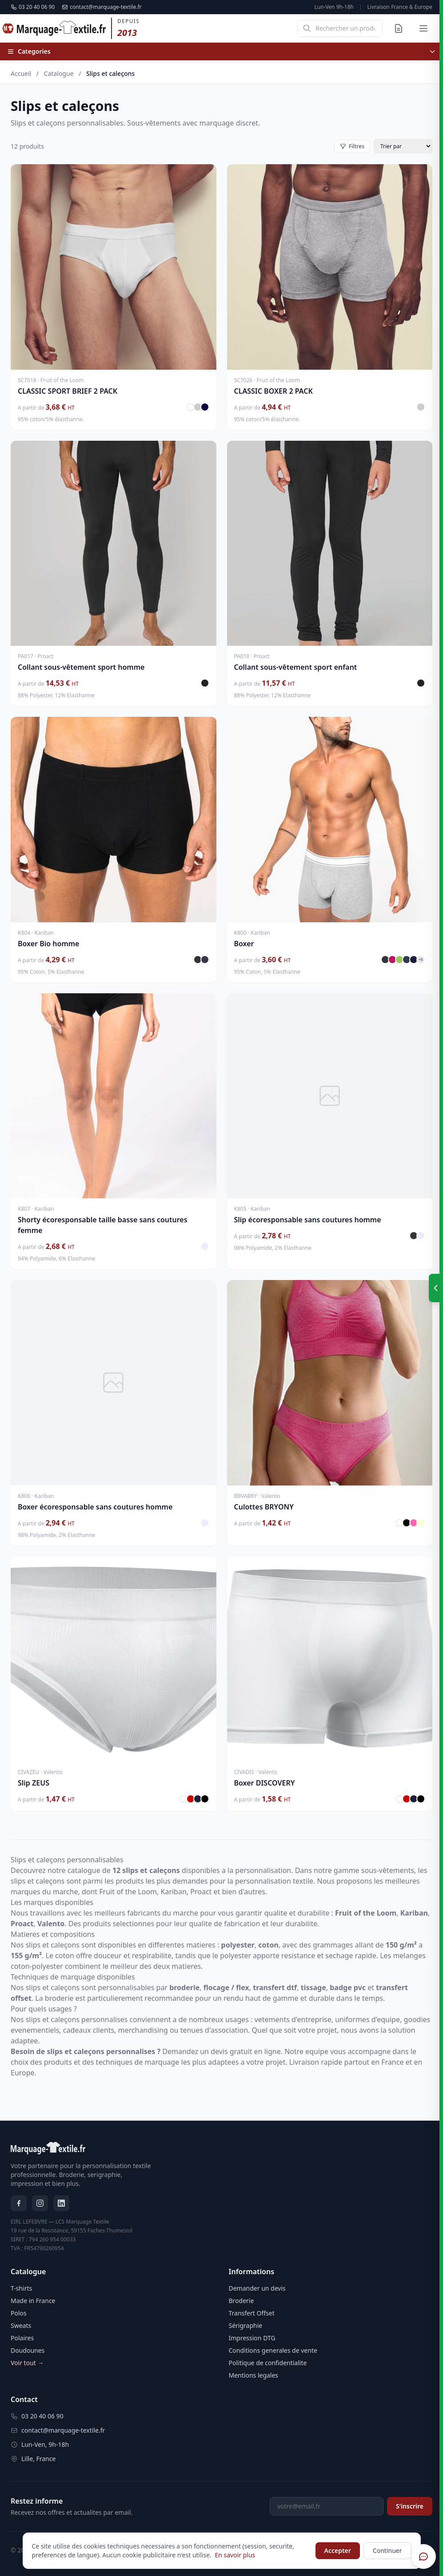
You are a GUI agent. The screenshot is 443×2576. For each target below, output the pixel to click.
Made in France (33, 2300)
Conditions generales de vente (273, 2350)
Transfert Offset (252, 2313)
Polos (19, 2313)
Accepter (337, 2550)
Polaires (22, 2338)
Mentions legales (254, 2375)
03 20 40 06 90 (33, 7)
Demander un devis (257, 2288)
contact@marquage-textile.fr (101, 7)
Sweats (21, 2325)
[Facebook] (19, 2203)
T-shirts (21, 2288)
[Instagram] (40, 2203)
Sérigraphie (246, 2325)
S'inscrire (409, 2506)
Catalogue (59, 73)
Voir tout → (27, 2363)
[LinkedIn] (61, 2203)
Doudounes (27, 2350)
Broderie (241, 2300)
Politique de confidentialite (268, 2363)
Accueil (21, 73)
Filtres (352, 146)
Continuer (387, 2550)
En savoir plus (235, 2555)
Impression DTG (252, 2338)
